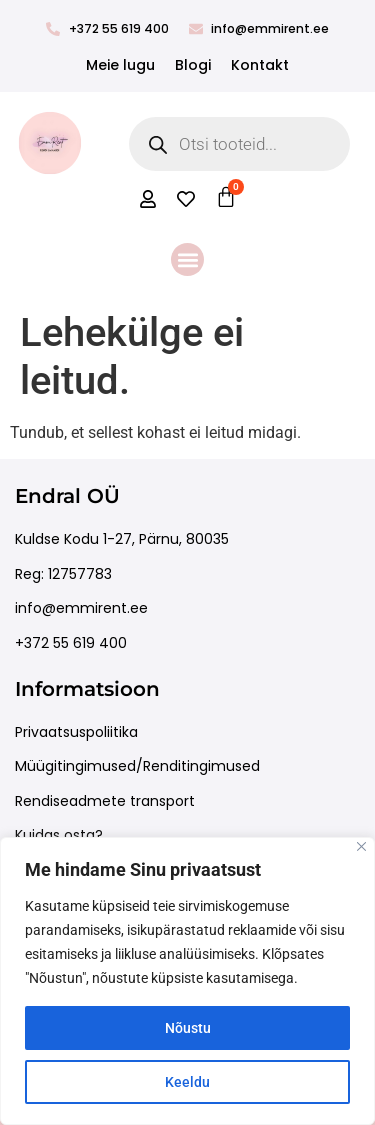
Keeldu (187, 1082)
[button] (187, 259)
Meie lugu (120, 65)
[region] (187, 981)
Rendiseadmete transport (105, 801)
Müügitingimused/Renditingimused (137, 766)
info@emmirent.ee (81, 608)
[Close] (361, 846)
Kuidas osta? (59, 835)
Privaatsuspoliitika (76, 732)
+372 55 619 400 (71, 643)
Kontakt (260, 65)
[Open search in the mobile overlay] (240, 144)
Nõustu (188, 1028)
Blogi (193, 65)
